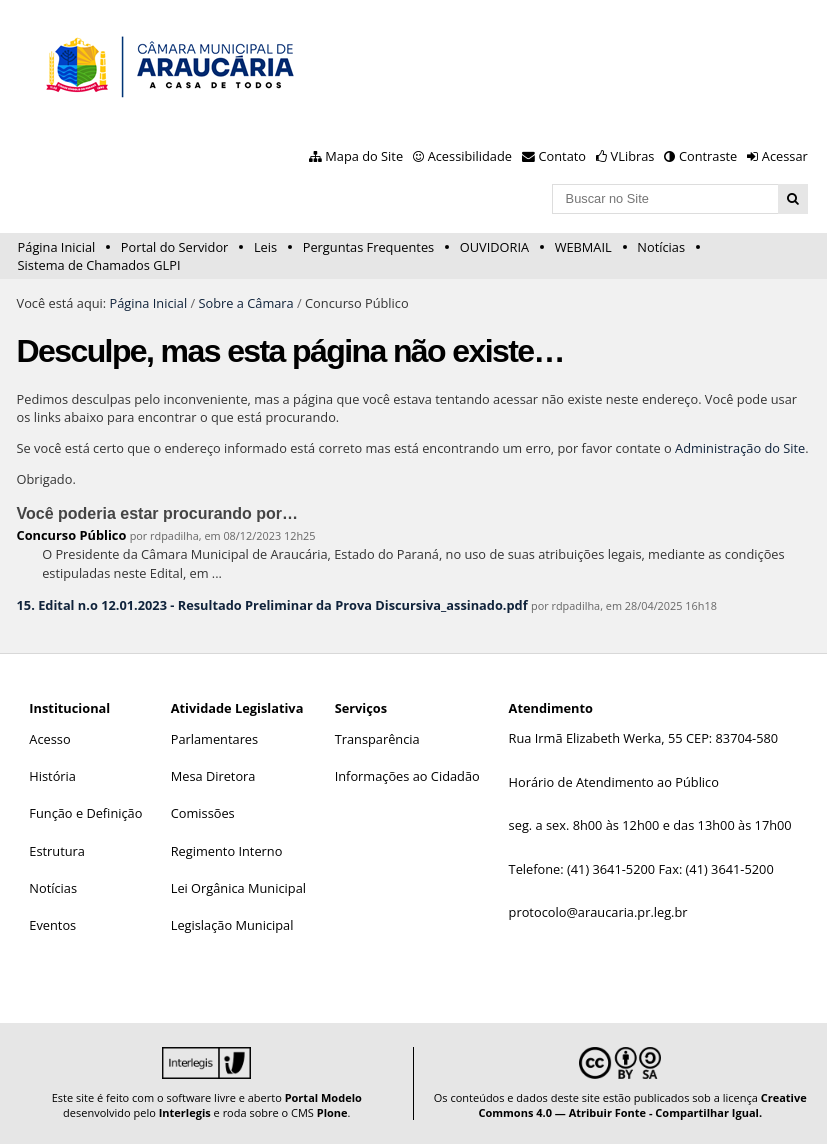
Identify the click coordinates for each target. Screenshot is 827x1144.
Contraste (708, 156)
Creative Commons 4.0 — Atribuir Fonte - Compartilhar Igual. (642, 1105)
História (52, 776)
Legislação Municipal (232, 925)
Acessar (785, 156)
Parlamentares (214, 739)
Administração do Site (740, 448)
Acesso (49, 739)
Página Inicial (57, 247)
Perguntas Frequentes (368, 247)
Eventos (52, 925)
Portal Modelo (323, 1097)
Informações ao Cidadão (407, 776)
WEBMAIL (583, 247)
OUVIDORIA (494, 247)
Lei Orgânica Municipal (238, 888)
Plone (332, 1112)
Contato (563, 156)
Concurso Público (72, 535)
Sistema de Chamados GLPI (99, 265)
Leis (265, 247)
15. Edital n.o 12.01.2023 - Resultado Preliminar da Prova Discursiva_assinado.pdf (272, 605)
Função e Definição (85, 813)
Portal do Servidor (175, 247)
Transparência (377, 739)
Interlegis (185, 1112)
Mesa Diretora (213, 776)
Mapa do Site (364, 156)
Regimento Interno (227, 851)
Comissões (203, 813)
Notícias (661, 247)
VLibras (633, 156)
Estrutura (57, 851)
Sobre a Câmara (245, 303)
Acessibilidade (470, 156)
